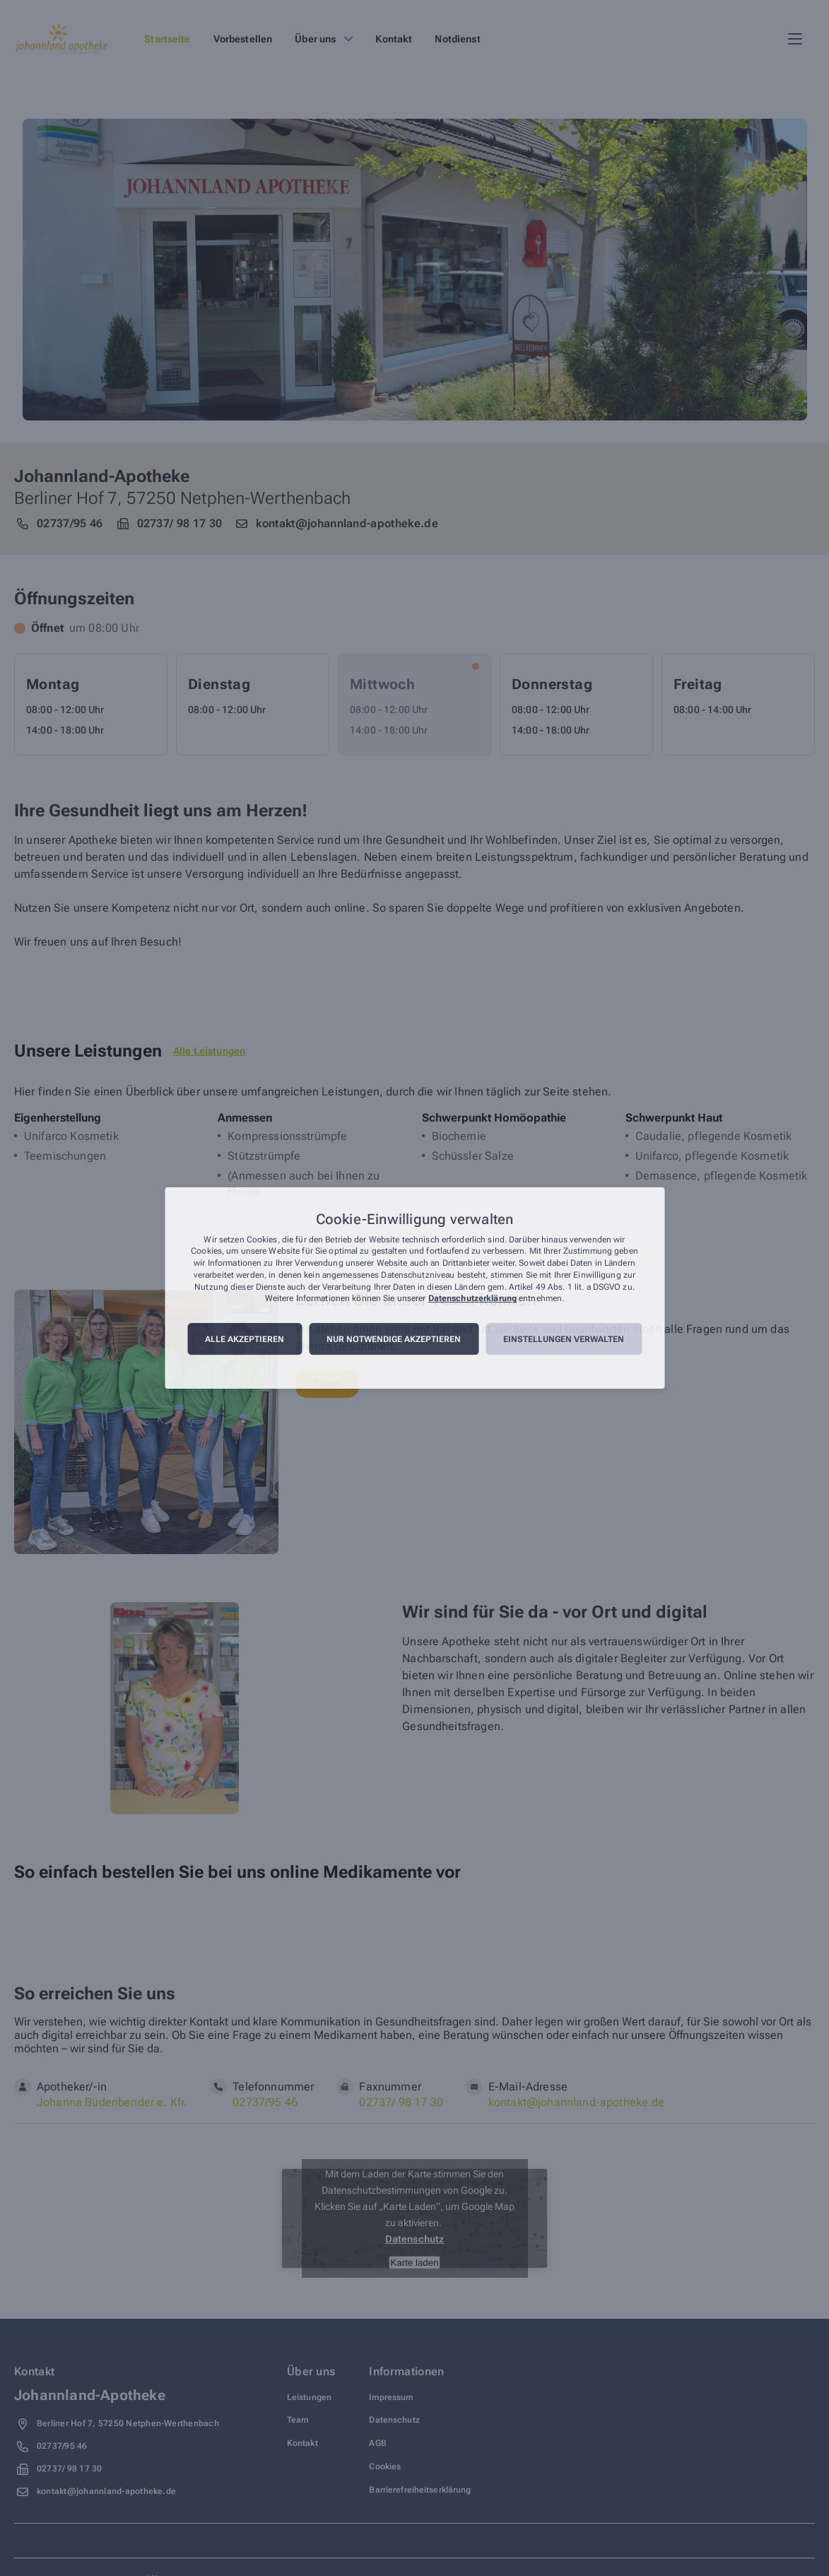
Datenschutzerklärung (472, 1299)
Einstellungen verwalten (563, 1339)
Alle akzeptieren (244, 1339)
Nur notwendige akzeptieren (394, 1339)
